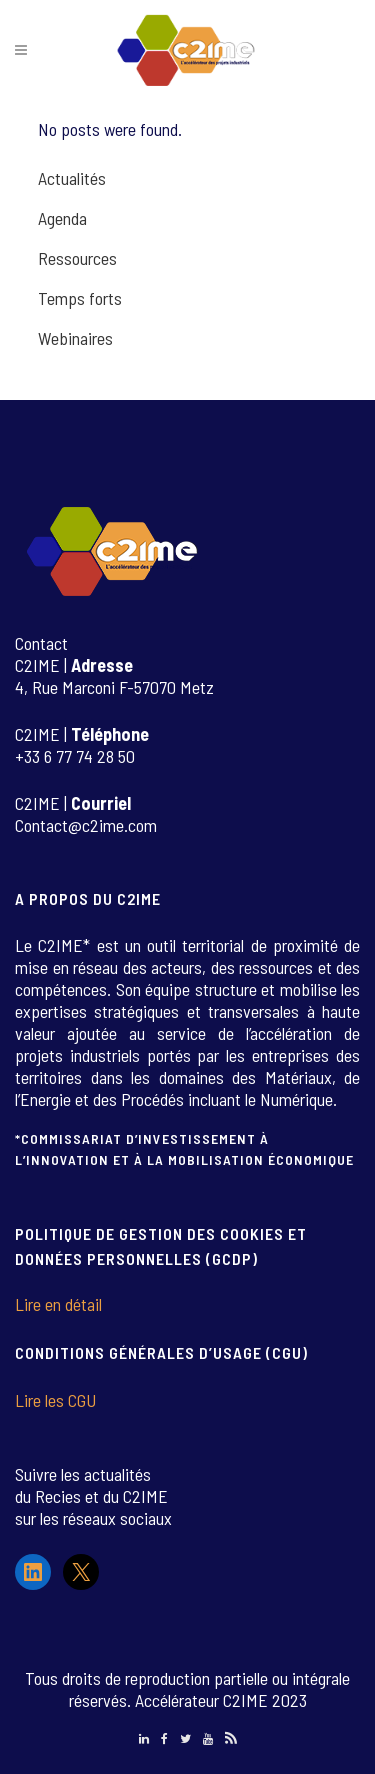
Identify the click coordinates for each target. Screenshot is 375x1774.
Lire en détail (58, 1304)
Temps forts (80, 298)
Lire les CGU (55, 1400)
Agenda (62, 218)
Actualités (72, 178)
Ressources (77, 258)
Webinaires (75, 338)
